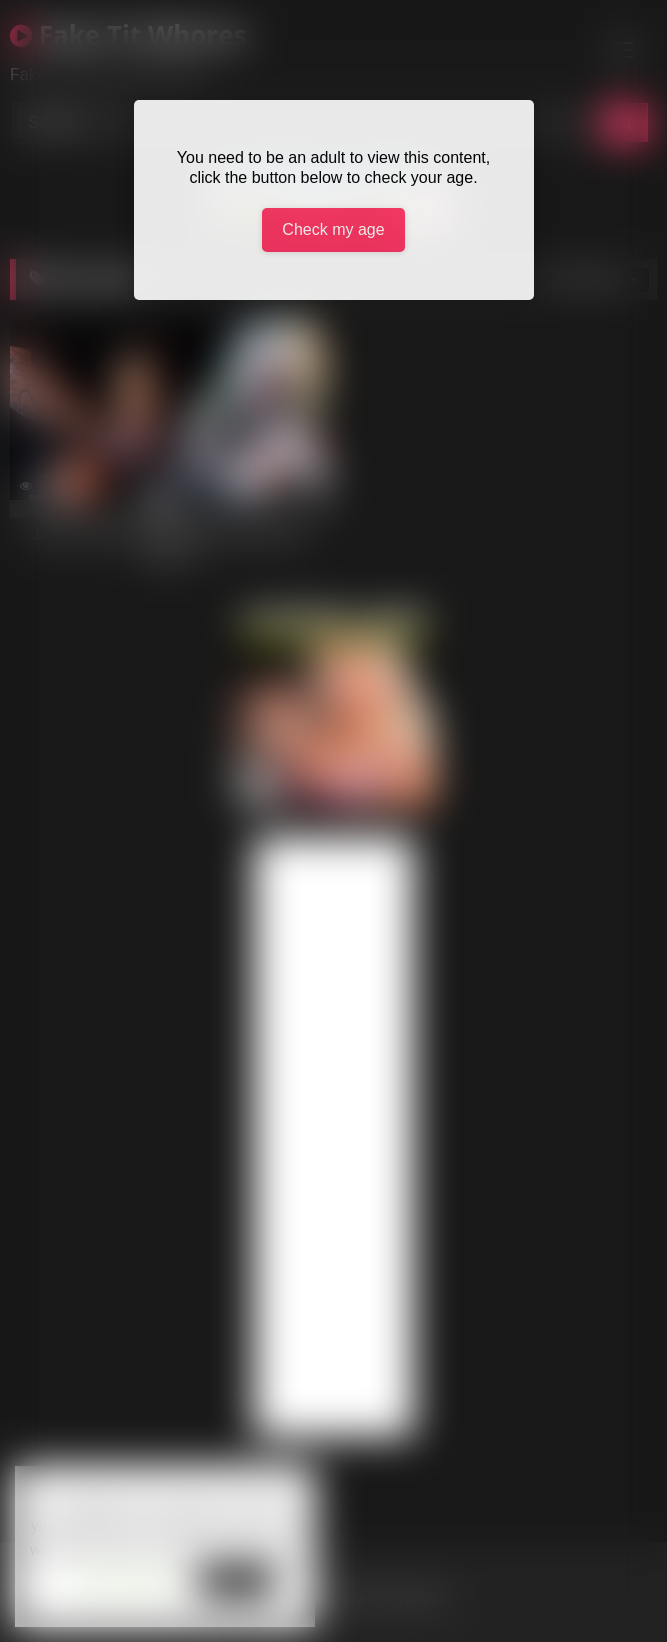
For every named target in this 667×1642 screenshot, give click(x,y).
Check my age (333, 229)
